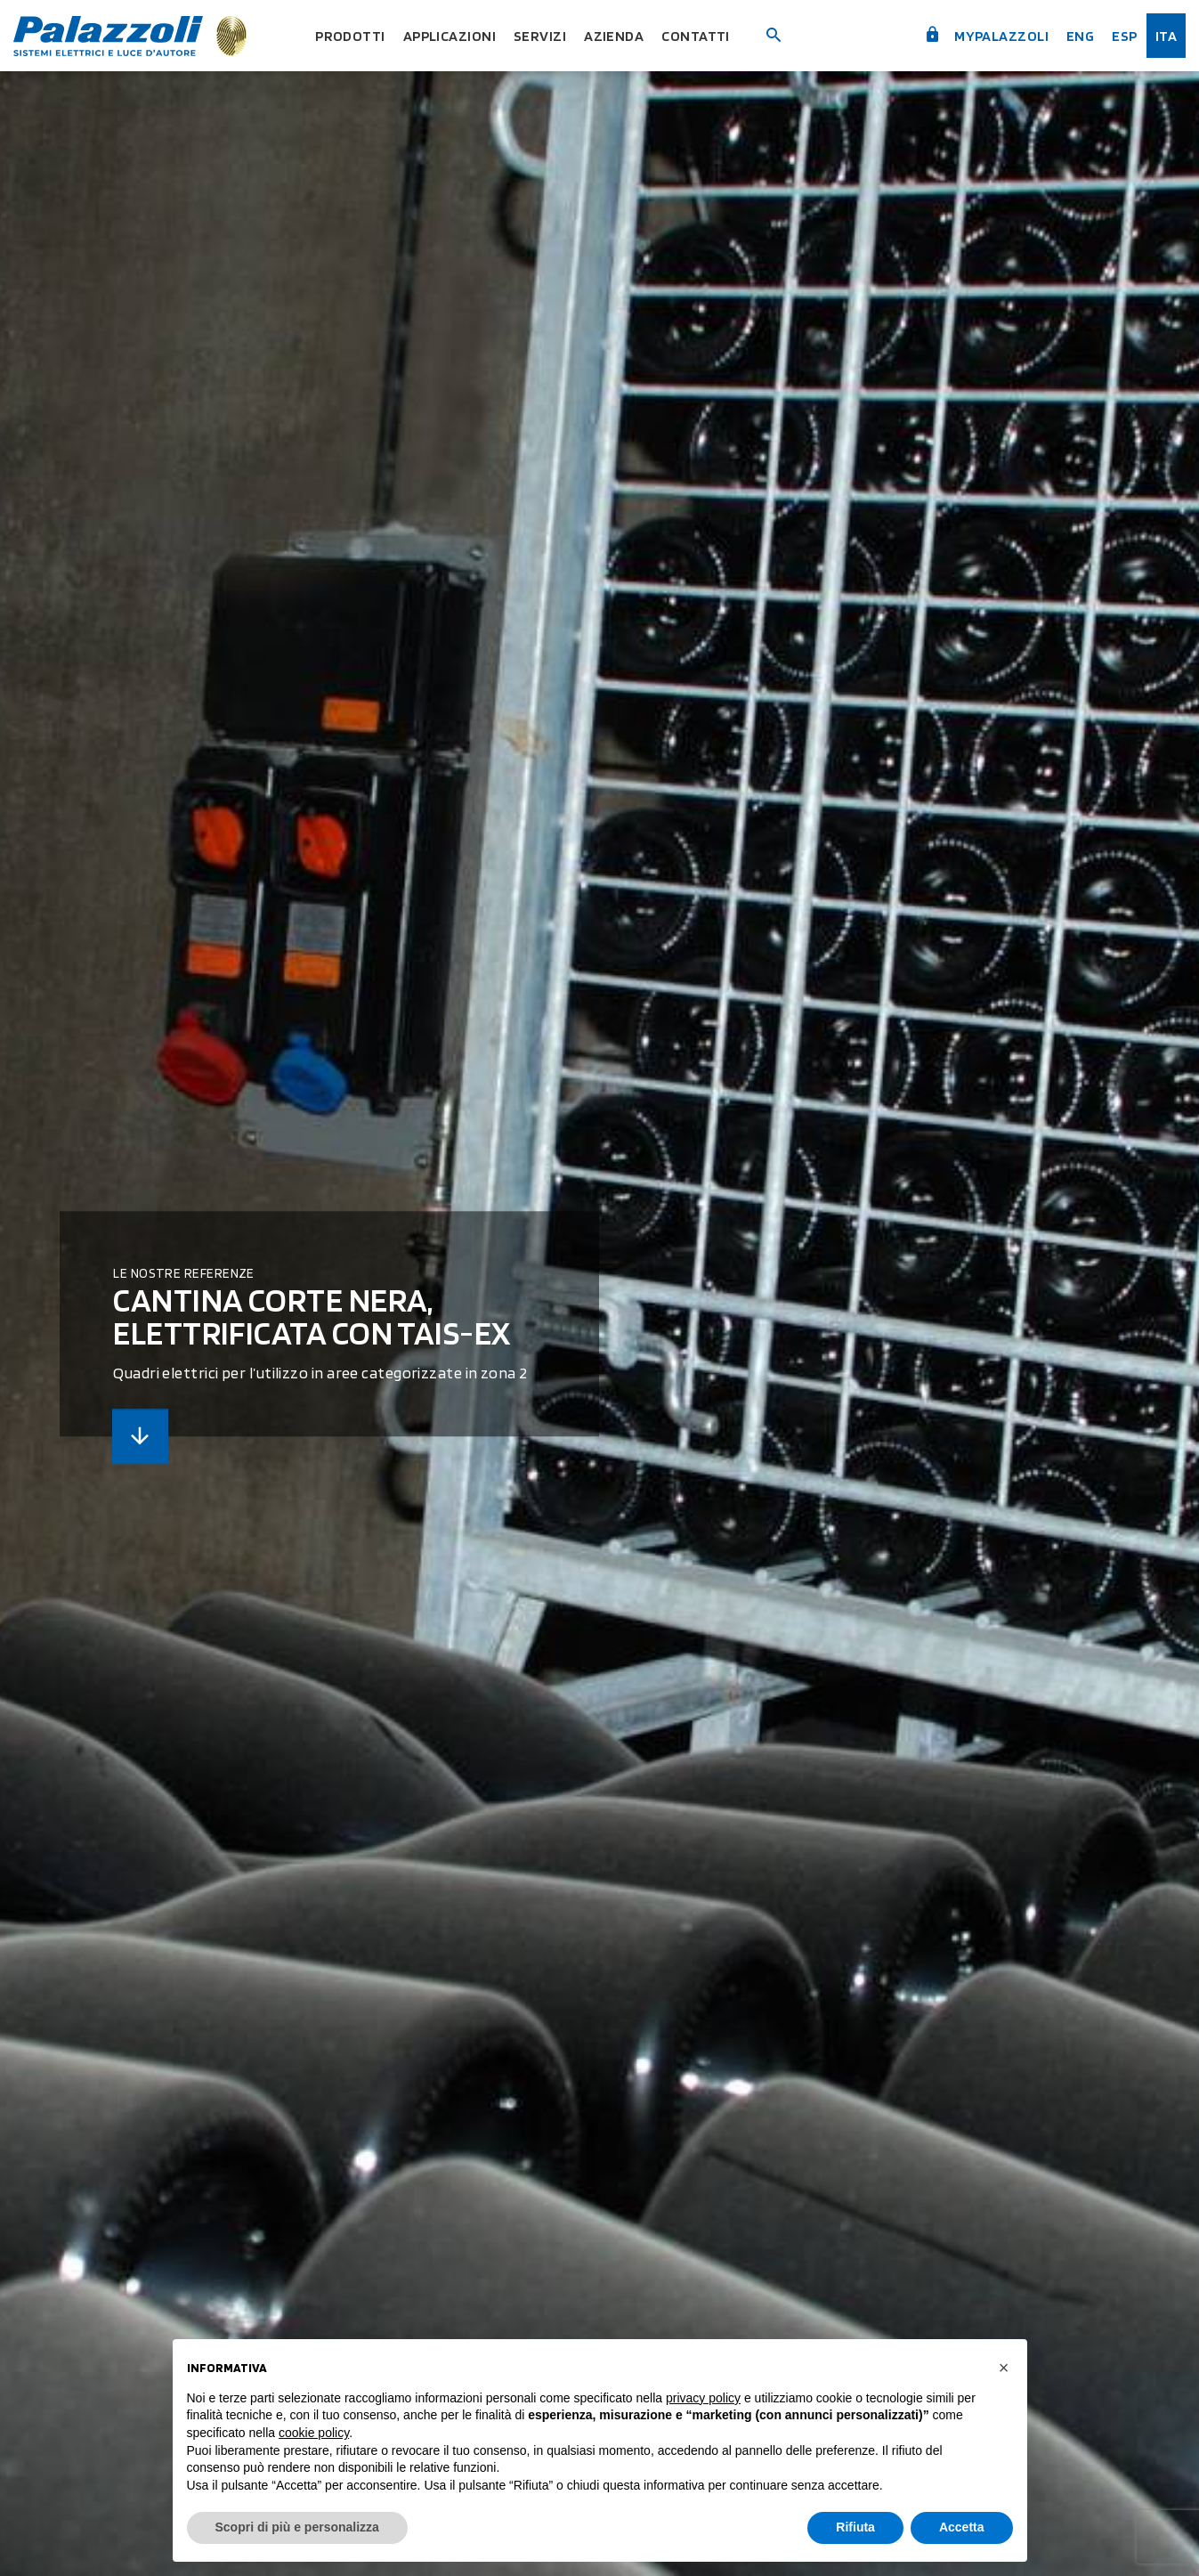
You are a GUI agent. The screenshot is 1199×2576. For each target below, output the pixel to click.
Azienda (617, 36)
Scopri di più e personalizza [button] (297, 2527)
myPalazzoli (983, 35)
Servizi (542, 36)
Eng (1079, 36)
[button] (1004, 2367)
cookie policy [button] (314, 2433)
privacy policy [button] (703, 2398)
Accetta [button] (961, 2527)
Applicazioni (450, 36)
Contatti (699, 36)
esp (1124, 36)
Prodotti (348, 36)
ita (1166, 36)
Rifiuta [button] (855, 2527)
